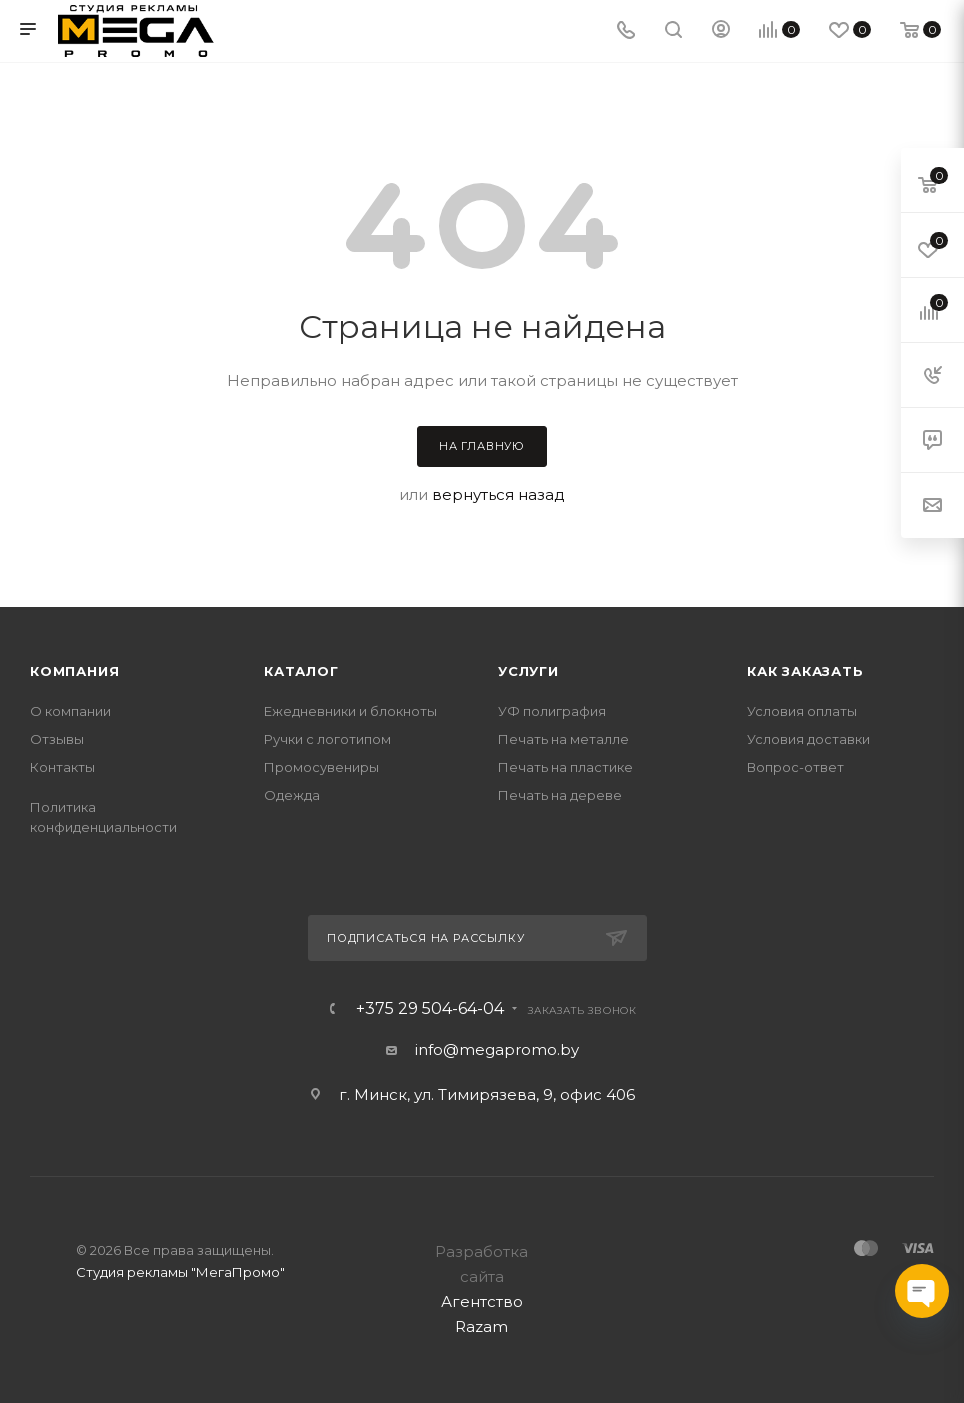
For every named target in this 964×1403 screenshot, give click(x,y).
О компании (70, 711)
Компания (74, 671)
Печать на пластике (565, 767)
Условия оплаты (802, 711)
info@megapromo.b (493, 1049)
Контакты (62, 767)
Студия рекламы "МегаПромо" (180, 1272)
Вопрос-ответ (795, 767)
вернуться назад (498, 494)
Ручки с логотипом (327, 739)
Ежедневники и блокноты (350, 711)
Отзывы (57, 739)
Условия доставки (808, 739)
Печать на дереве (560, 795)
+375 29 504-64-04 (430, 1009)
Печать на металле (563, 739)
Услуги (528, 671)
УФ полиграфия (552, 711)
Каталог (301, 671)
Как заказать (805, 671)
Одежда (292, 795)
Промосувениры (321, 767)
